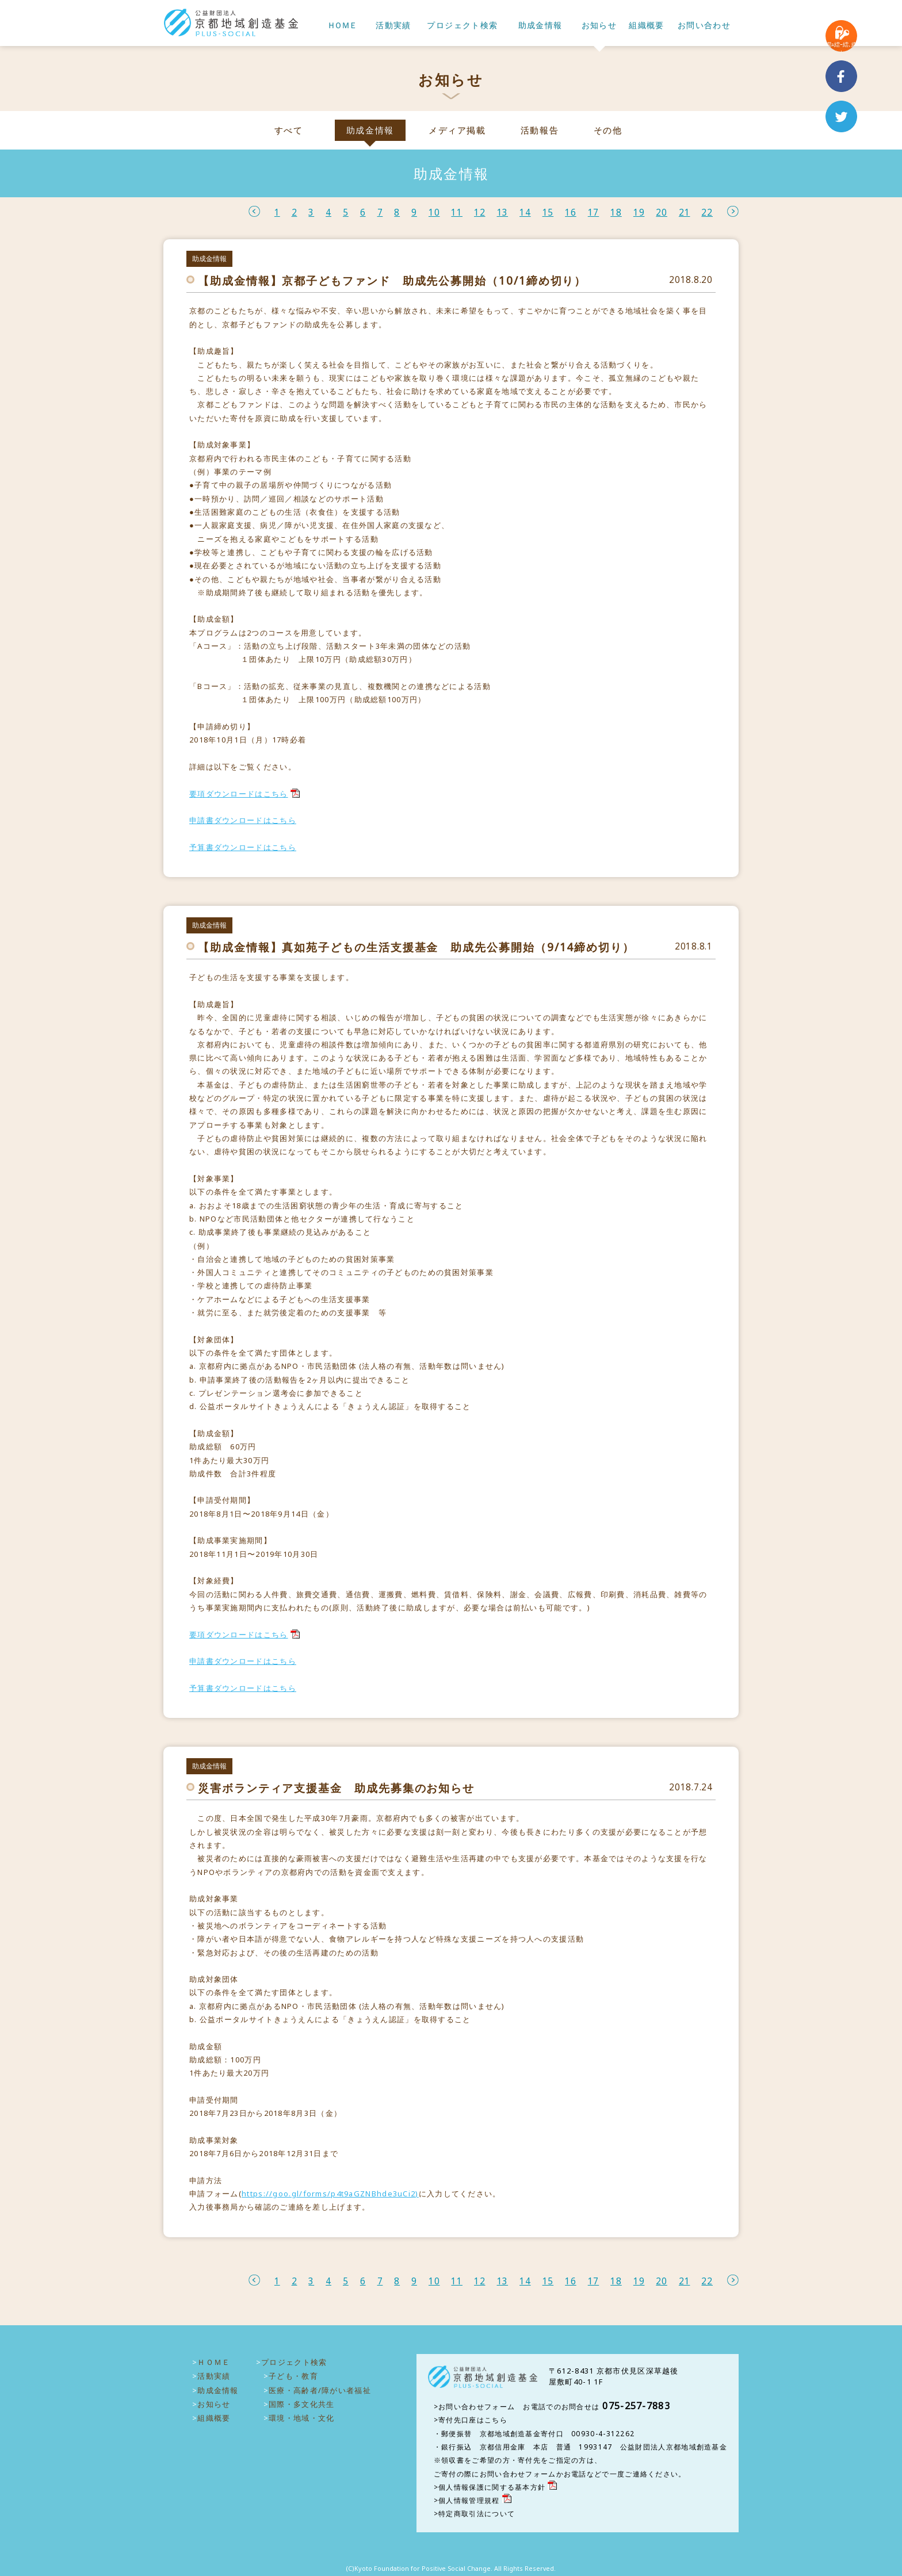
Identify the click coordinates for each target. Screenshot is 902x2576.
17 (593, 212)
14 (525, 212)
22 (707, 212)
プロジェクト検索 (462, 25)
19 (639, 212)
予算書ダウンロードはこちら (242, 847)
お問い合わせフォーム (476, 2407)
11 (457, 212)
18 (616, 212)
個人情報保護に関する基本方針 (491, 2487)
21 (684, 212)
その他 (608, 130)
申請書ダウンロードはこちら (242, 820)
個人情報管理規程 (468, 2500)
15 (548, 212)
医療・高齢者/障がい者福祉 (320, 2390)
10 (434, 212)
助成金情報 (540, 25)
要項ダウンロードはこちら (238, 794)
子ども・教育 (293, 2376)
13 (503, 212)
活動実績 (393, 25)
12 (480, 212)
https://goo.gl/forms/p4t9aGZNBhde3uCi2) (330, 2193)
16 (570, 212)
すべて (288, 130)
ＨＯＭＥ (341, 25)
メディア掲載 (457, 130)
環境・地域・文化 (301, 2418)
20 (661, 212)
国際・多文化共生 (301, 2404)
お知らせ (599, 25)
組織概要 (646, 25)
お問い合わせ (704, 25)
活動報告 (540, 130)
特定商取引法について (476, 2513)
